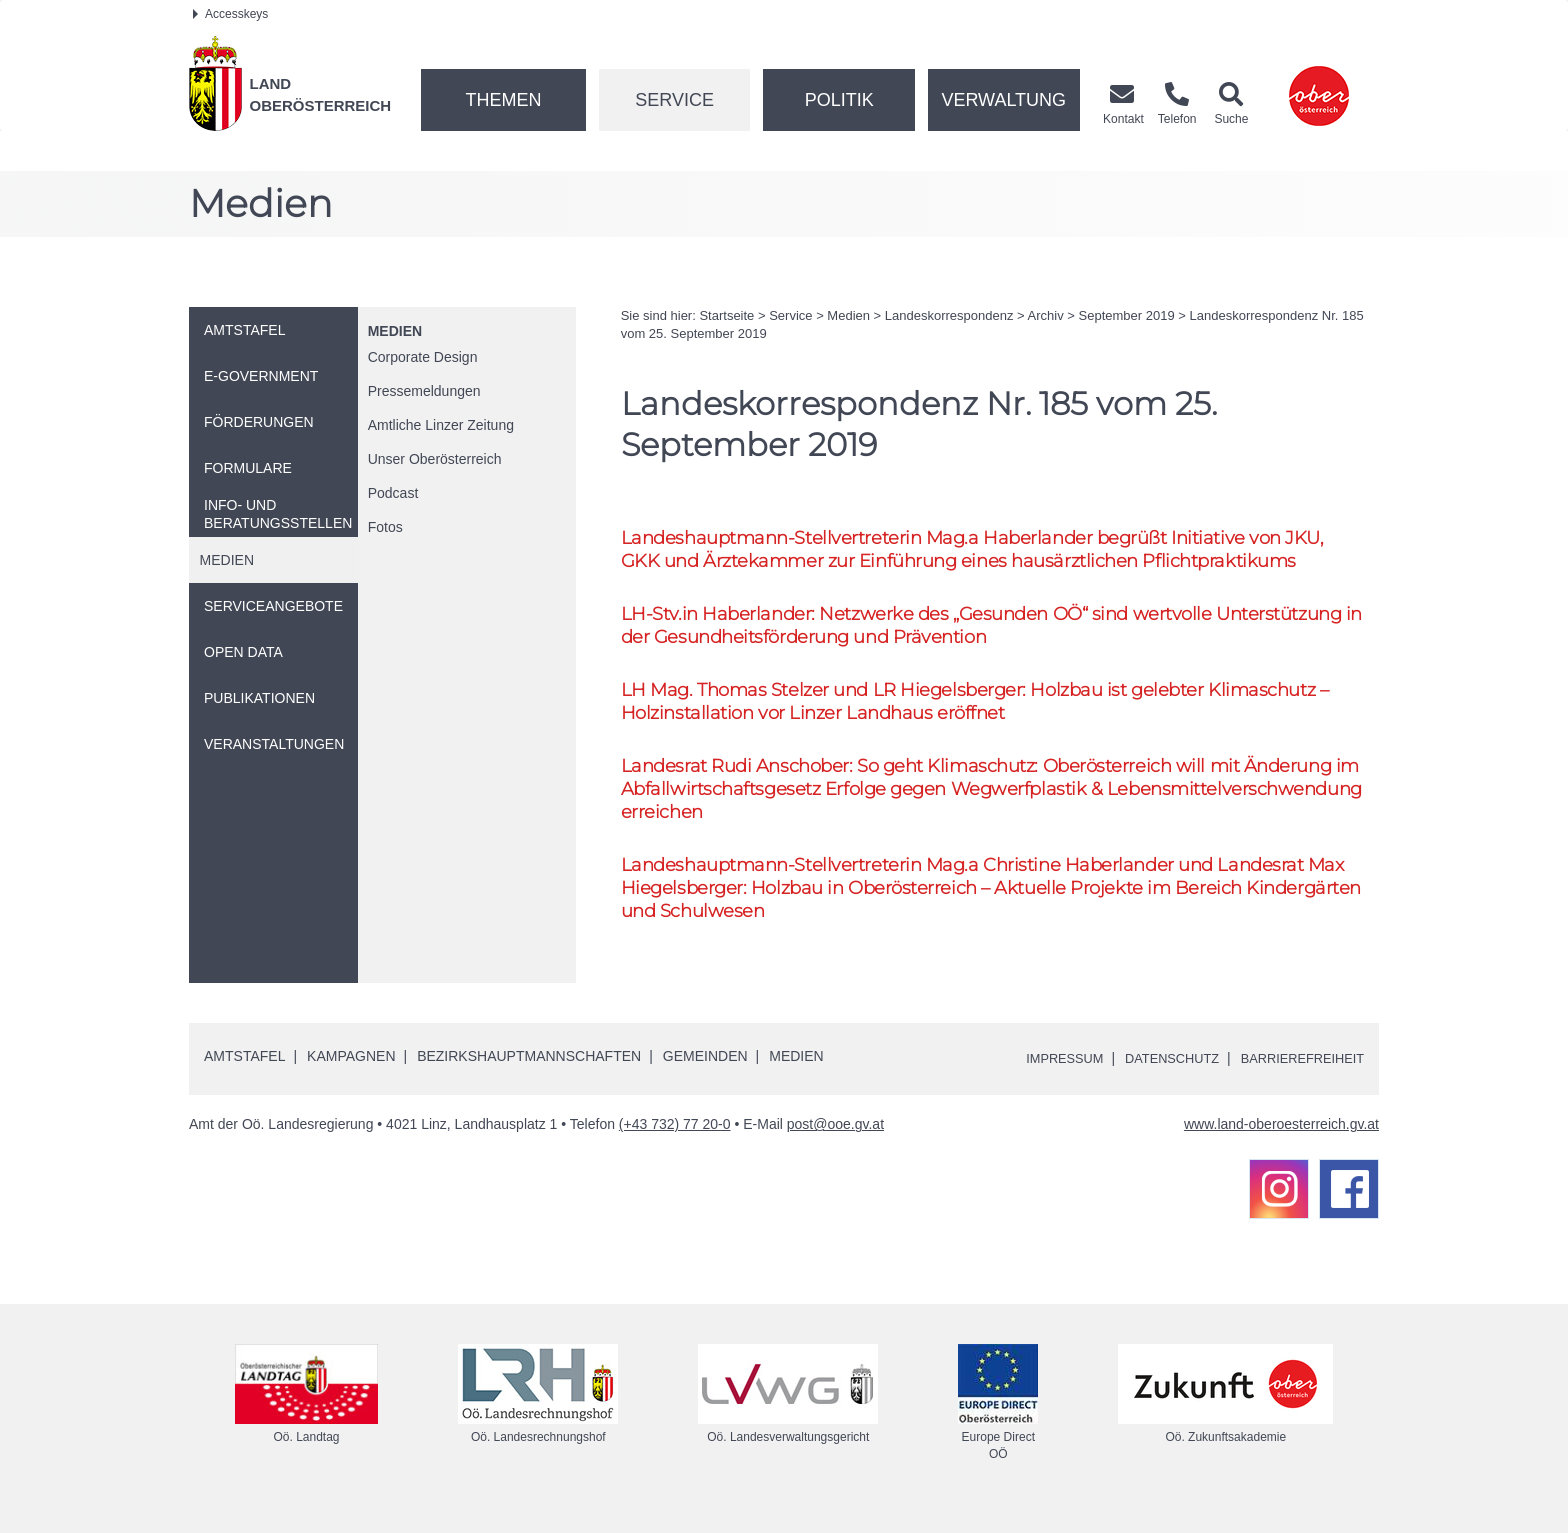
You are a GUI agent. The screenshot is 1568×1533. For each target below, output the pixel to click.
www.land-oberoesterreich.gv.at (1281, 1144)
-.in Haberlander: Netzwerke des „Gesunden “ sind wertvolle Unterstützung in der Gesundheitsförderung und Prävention (927, 629)
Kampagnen (351, 1076)
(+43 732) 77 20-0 (675, 1144)
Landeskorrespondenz (949, 315)
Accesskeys (230, 14)
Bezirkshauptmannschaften (529, 1076)
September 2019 (1127, 315)
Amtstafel (244, 1076)
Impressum (1039, 1077)
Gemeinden (705, 1076)
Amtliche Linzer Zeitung (441, 425)
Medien (395, 331)
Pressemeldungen (424, 391)
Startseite (726, 315)
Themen (503, 100)
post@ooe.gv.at (835, 1144)
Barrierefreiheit (1296, 1077)
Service (674, 100)
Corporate (423, 357)
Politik (839, 100)
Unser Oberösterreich (435, 459)
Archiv (1046, 315)
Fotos (385, 527)
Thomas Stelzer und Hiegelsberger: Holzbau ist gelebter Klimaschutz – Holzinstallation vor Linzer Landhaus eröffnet (990, 709)
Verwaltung (1003, 100)
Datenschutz (1155, 1077)
